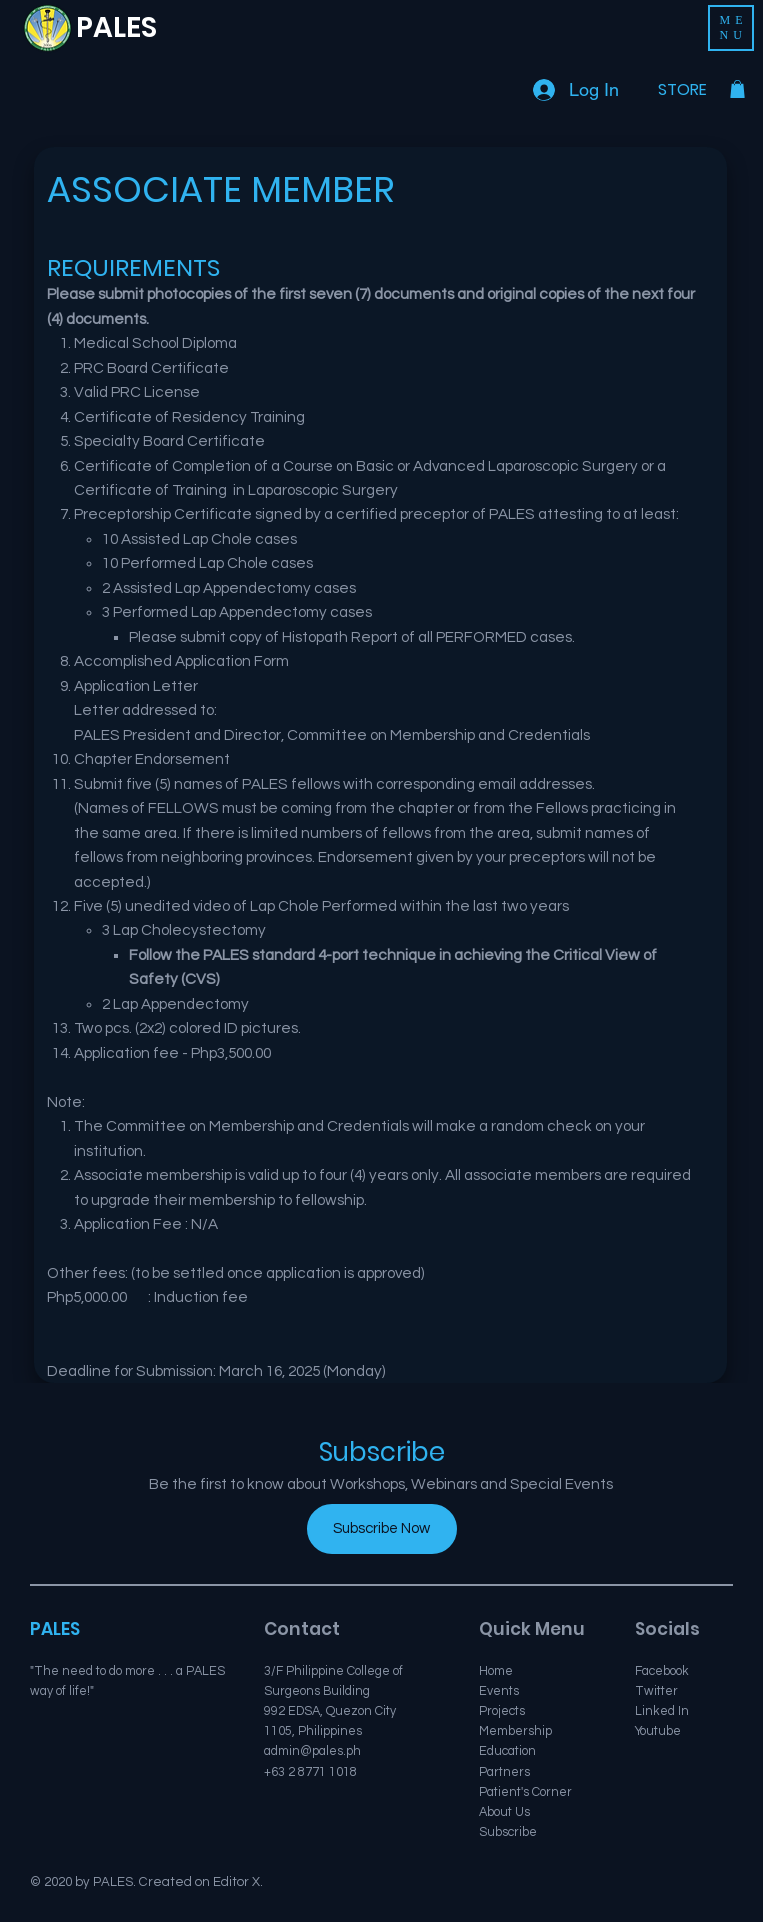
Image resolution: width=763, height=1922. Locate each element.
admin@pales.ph (312, 1751)
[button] (731, 28)
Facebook (662, 1671)
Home (496, 1671)
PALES (116, 27)
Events (499, 1691)
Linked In (662, 1711)
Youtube (658, 1731)
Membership (515, 1731)
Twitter (656, 1691)
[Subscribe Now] (382, 1529)
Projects (502, 1711)
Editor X (236, 1882)
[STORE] (683, 90)
